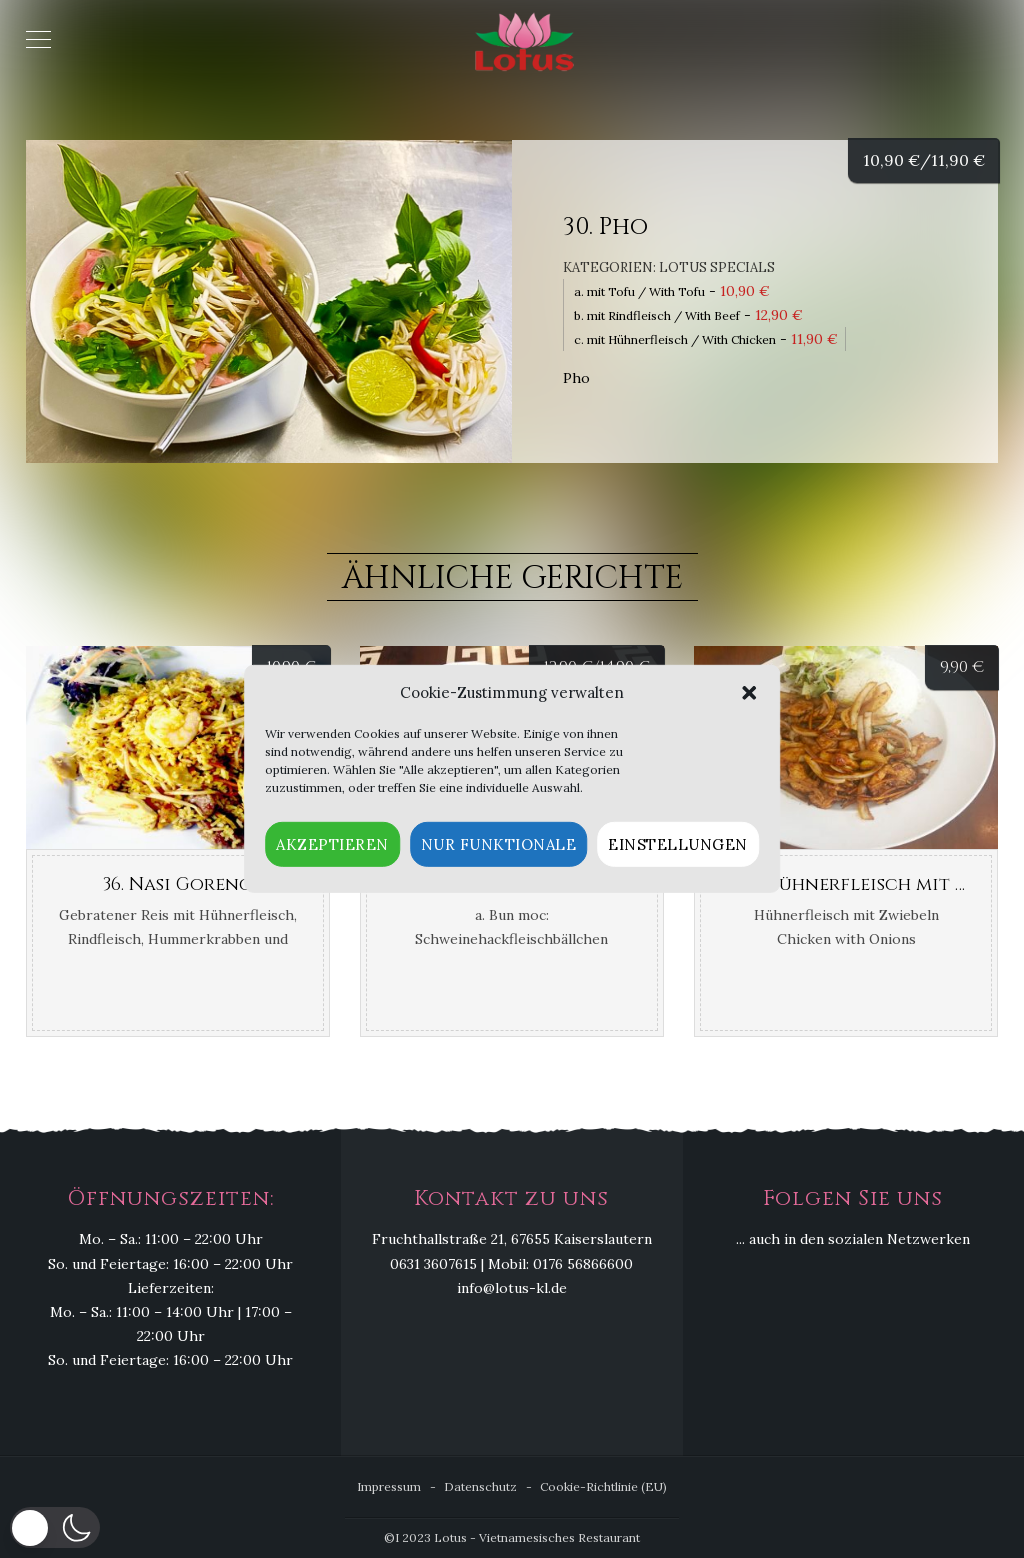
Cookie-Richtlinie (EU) (603, 1486)
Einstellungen (678, 844)
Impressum (389, 1486)
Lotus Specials (717, 267)
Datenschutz (480, 1486)
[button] (749, 693)
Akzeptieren (332, 844)
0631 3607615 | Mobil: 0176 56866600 (511, 1264)
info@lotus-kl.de (512, 1288)
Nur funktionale (499, 844)
